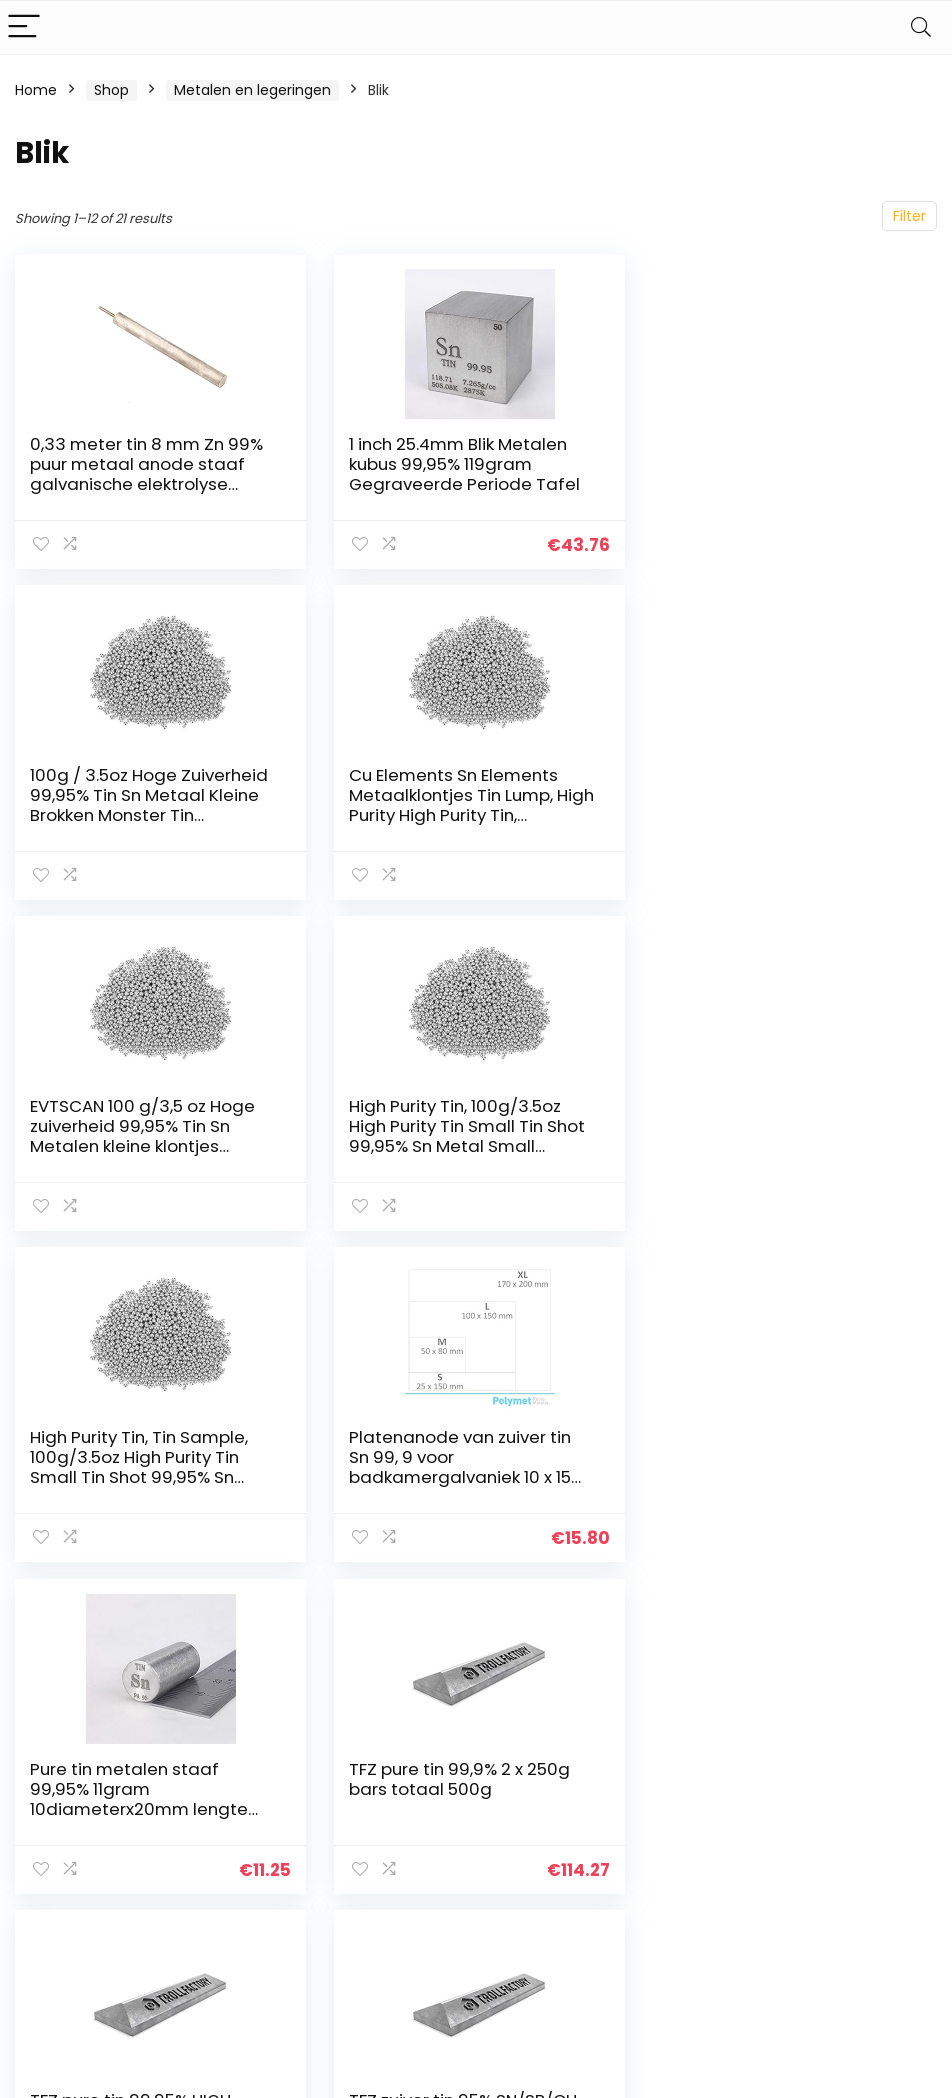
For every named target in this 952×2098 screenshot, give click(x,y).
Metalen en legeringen (252, 90)
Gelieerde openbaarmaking (858, 1885)
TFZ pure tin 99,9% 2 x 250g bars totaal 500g (140, 1447)
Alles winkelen (695, 1830)
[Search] (921, 27)
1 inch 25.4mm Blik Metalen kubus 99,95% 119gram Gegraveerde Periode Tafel (462, 464)
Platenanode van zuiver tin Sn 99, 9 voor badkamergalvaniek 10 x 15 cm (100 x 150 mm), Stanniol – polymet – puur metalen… (468, 1146)
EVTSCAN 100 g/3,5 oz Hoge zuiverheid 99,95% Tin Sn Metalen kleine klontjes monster (459, 805)
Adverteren (687, 1886)
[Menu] (24, 27)
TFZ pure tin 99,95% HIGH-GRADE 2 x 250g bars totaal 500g (460, 1457)
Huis (662, 1802)
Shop (111, 90)
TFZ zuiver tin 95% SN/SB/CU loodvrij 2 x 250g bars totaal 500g (779, 1457)
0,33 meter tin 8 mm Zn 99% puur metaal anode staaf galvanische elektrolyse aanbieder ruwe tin (146, 474)
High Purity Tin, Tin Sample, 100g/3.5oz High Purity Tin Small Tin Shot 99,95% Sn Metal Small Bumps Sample (144, 1136)
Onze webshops (703, 1858)
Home (36, 90)
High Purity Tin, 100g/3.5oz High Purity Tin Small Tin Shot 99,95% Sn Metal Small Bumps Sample (781, 805)
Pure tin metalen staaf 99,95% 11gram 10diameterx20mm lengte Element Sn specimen (772, 1136)
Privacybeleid (844, 1802)
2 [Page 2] (476, 1614)
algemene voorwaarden (844, 1839)
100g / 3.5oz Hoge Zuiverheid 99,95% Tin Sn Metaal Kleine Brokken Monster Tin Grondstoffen (782, 474)
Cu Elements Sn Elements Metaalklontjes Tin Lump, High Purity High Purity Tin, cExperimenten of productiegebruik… (134, 815)
